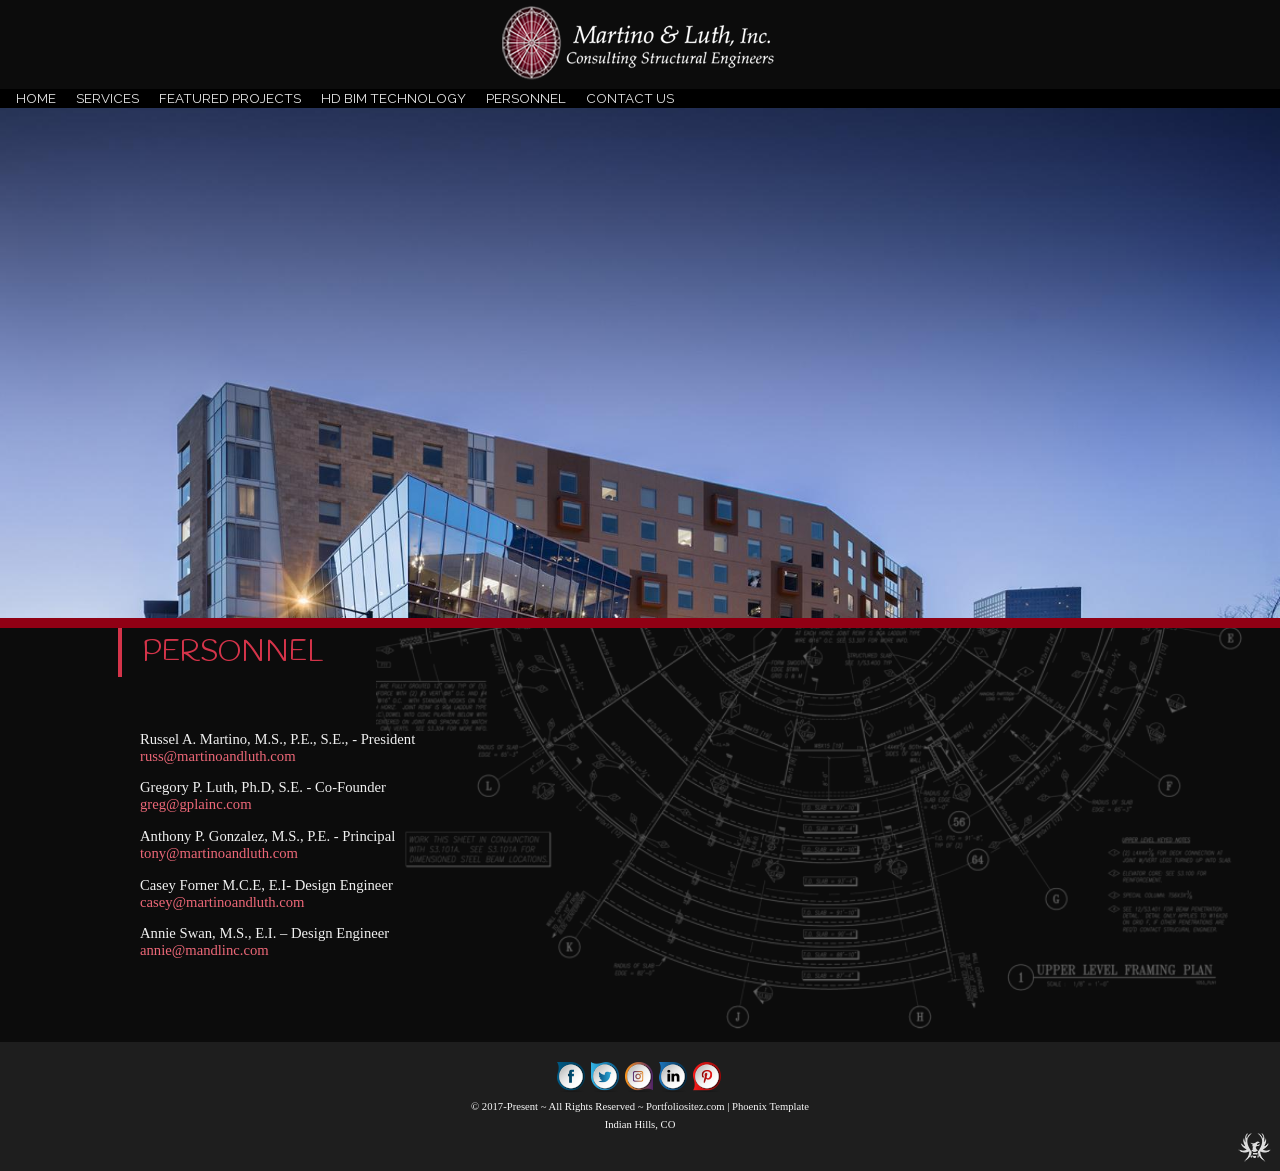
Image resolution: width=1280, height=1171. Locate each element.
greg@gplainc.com (196, 804)
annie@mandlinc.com (204, 950)
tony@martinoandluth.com (219, 853)
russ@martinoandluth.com (218, 756)
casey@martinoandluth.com (222, 902)
